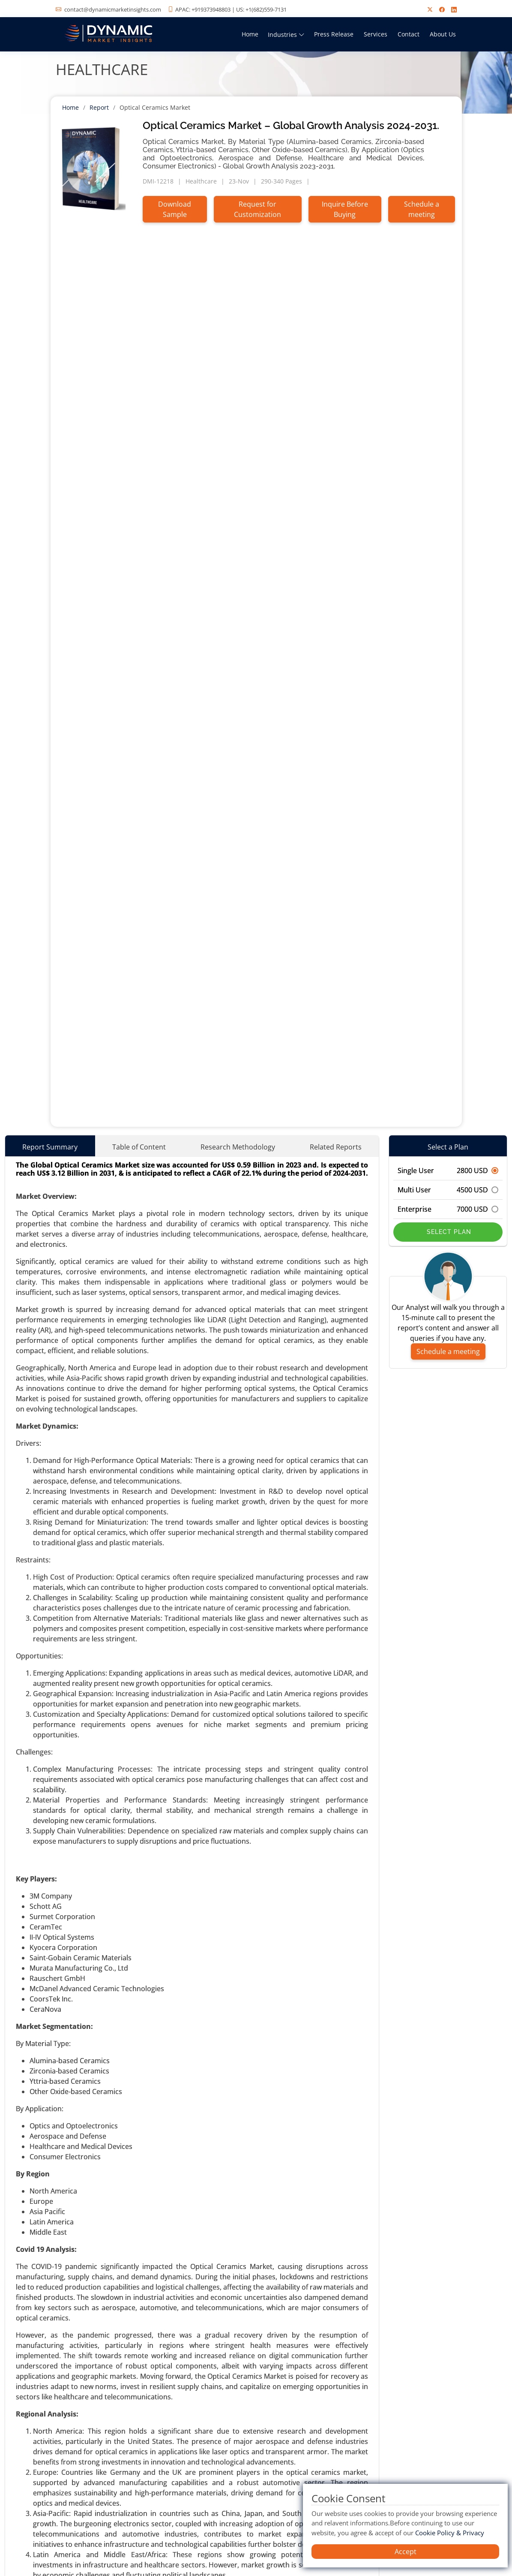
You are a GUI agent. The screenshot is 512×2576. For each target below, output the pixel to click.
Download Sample (174, 209)
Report (99, 107)
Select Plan (448, 1231)
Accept (405, 2551)
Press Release (333, 34)
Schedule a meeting (421, 209)
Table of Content (139, 1147)
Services (375, 34)
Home (250, 34)
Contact (408, 34)
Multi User (448, 1190)
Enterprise (448, 1209)
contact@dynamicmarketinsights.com (112, 9)
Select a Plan (448, 1147)
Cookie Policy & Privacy (449, 2532)
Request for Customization (257, 209)
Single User (448, 1170)
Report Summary (50, 1147)
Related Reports (336, 1147)
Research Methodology (238, 1147)
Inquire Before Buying (345, 209)
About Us (443, 34)
